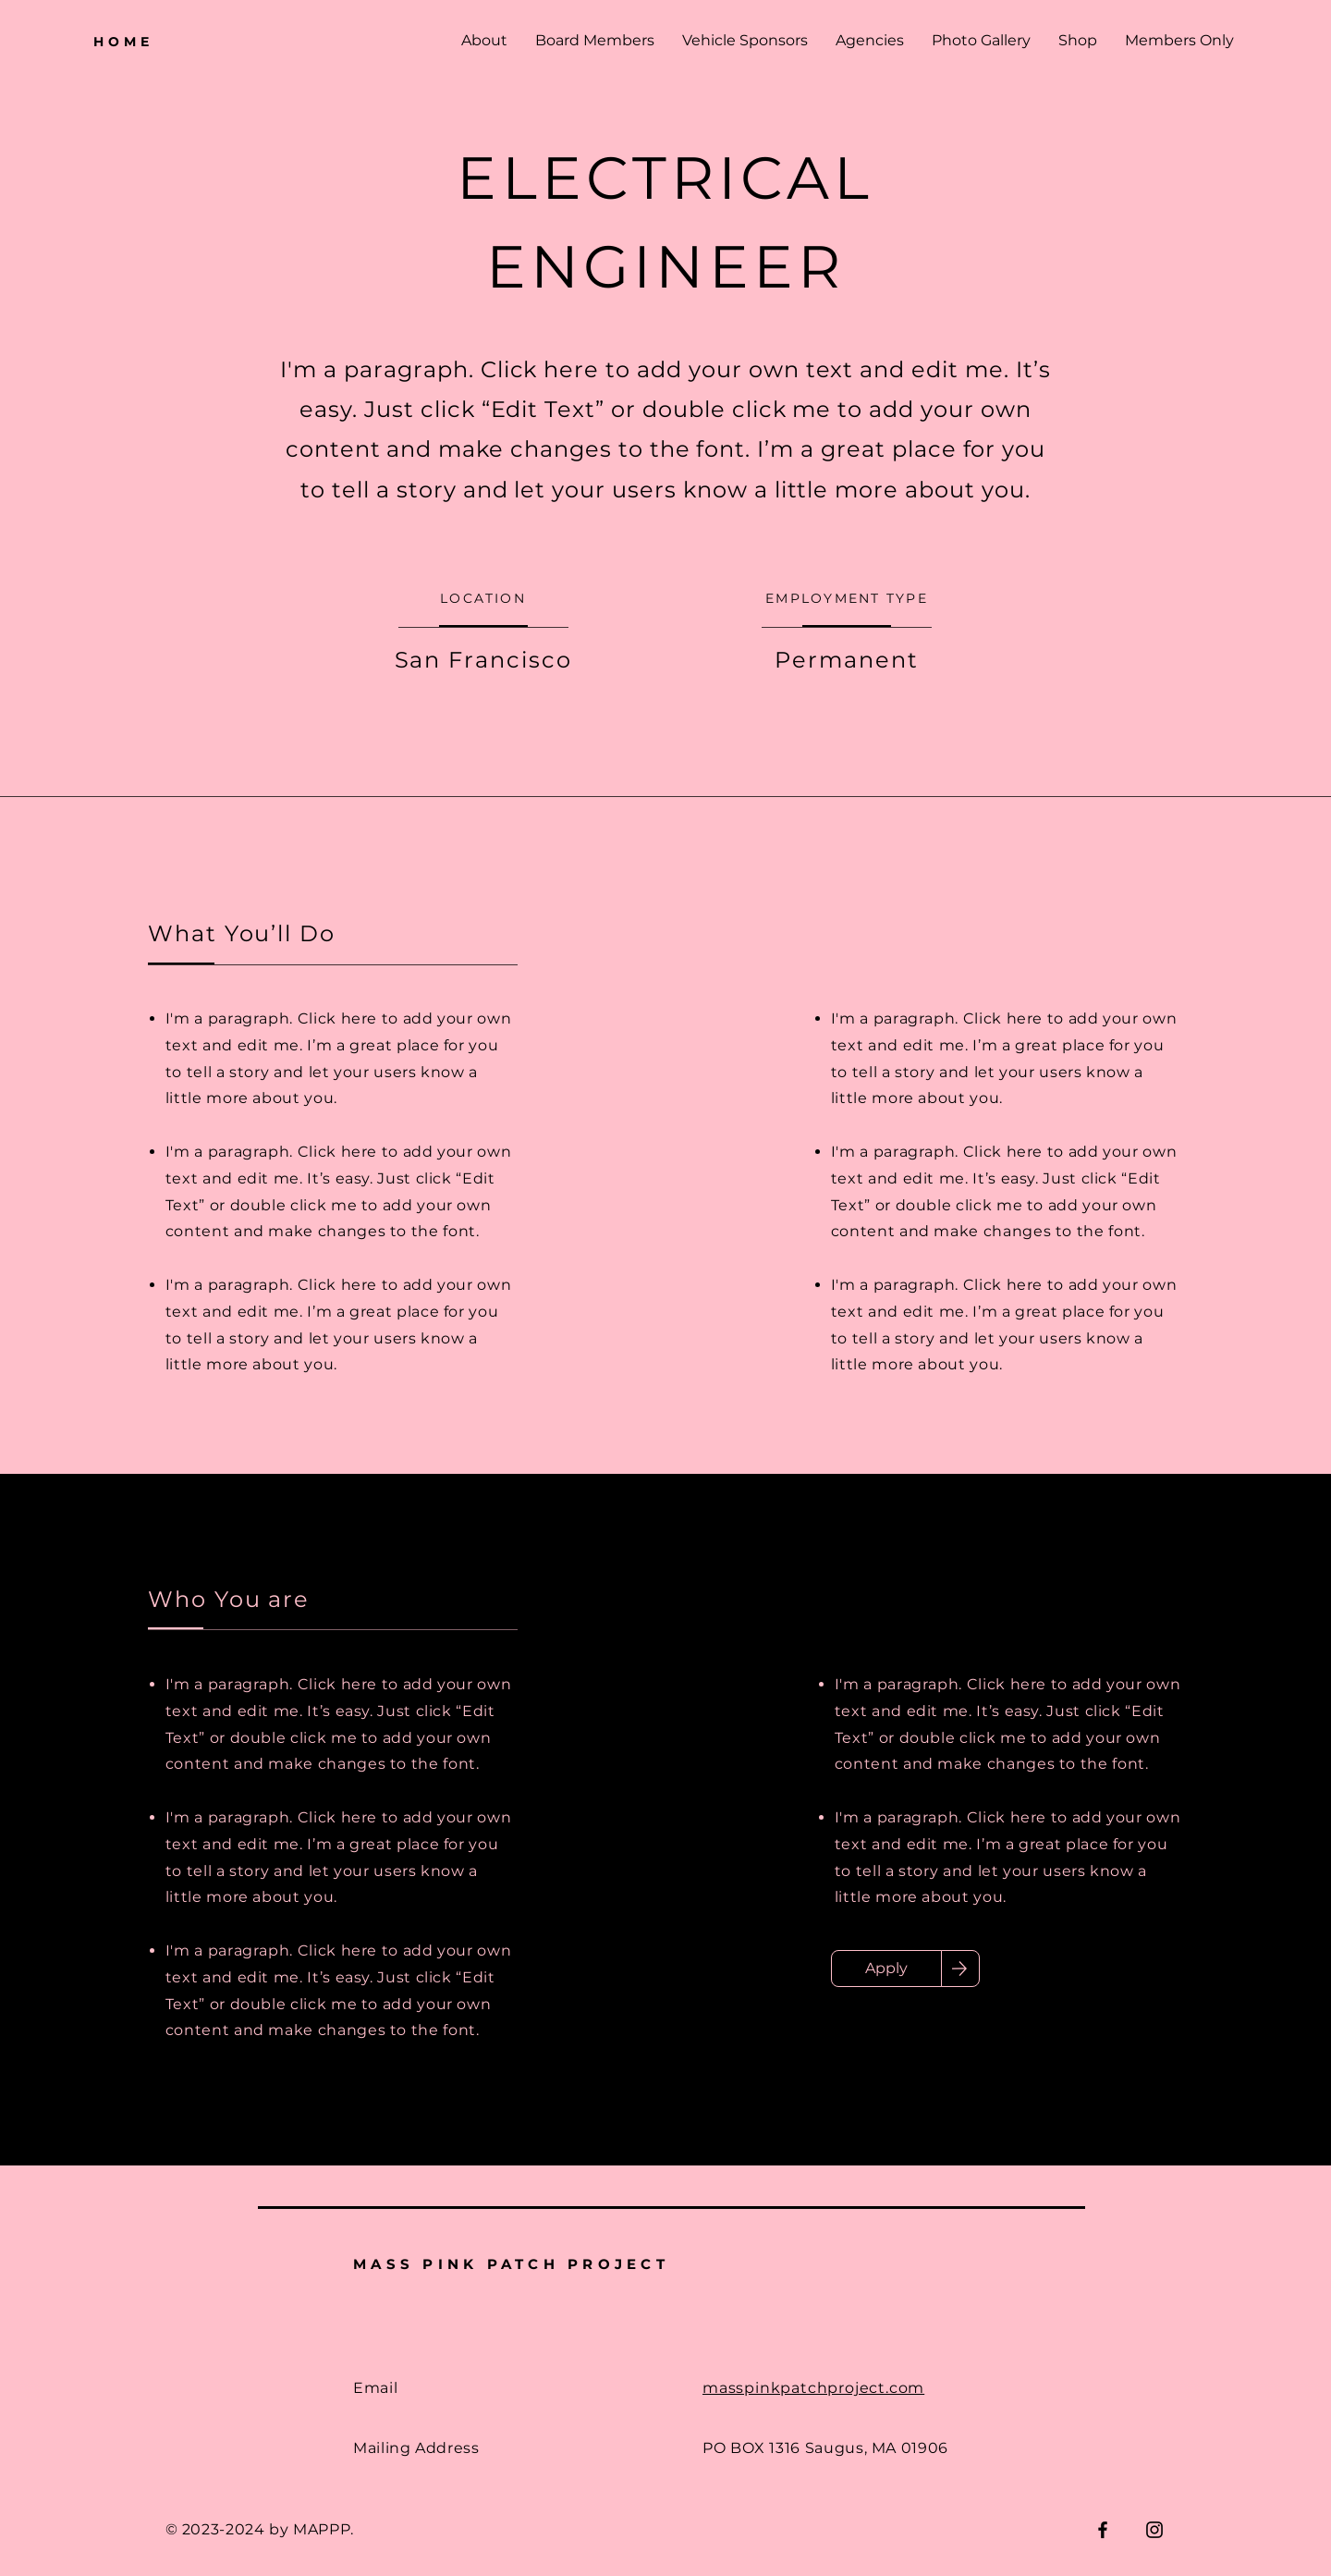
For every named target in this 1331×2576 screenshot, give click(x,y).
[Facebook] (1103, 2530)
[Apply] (886, 1968)
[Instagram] (1154, 2530)
